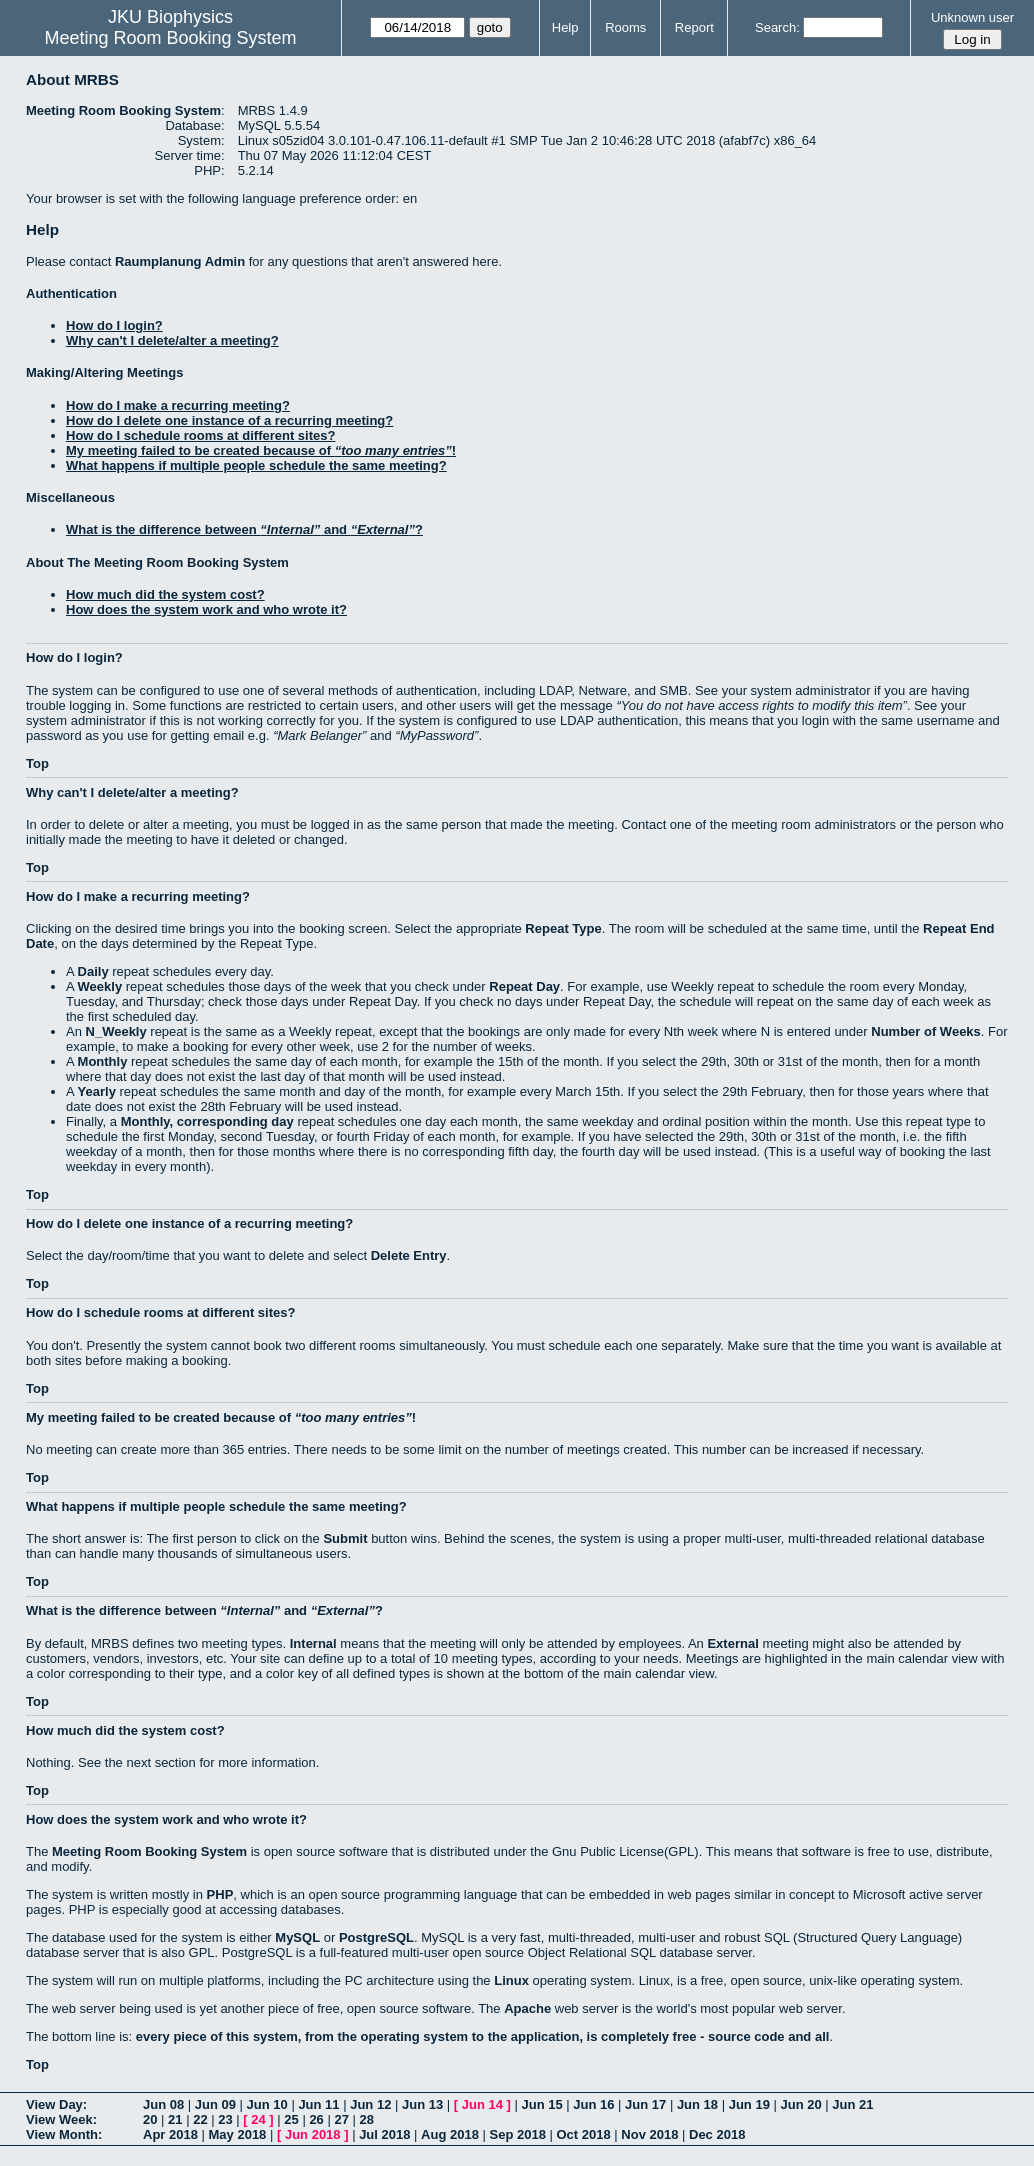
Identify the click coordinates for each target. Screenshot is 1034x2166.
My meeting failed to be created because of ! (261, 450)
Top (37, 763)
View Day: (56, 2104)
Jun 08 (163, 2104)
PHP (220, 1894)
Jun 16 (593, 2104)
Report (694, 27)
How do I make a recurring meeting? (178, 405)
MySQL (297, 1937)
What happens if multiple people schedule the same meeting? (256, 465)
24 (258, 2119)
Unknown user (972, 17)
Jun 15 (541, 2104)
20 (150, 2119)
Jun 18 (697, 2104)
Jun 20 (800, 2104)
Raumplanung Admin (180, 261)
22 (200, 2119)
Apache (527, 2008)
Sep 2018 (518, 2134)
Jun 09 (215, 2104)
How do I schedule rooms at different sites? (200, 435)
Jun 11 (318, 2104)
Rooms (625, 27)
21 (175, 2119)
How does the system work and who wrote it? (206, 609)
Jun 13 (422, 2104)
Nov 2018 (649, 2134)
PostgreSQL (376, 1937)
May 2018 (238, 2134)
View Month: (64, 2134)
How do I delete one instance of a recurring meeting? (229, 420)
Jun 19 (749, 2104)
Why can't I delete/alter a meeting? (172, 340)
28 (367, 2119)
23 (225, 2119)
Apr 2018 (170, 2134)
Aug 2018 (450, 2134)
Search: (777, 27)
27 (341, 2119)
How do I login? (114, 325)
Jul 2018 (384, 2134)
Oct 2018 (583, 2134)
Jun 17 (645, 2104)
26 (316, 2119)
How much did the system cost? (165, 594)
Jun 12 (370, 2104)
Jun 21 (852, 2104)
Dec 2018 (717, 2134)
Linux (511, 1980)
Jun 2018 (313, 2134)
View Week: (61, 2119)
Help (565, 27)
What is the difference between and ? (244, 529)
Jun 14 (482, 2104)
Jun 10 (267, 2104)
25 (291, 2119)
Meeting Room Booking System (171, 38)
